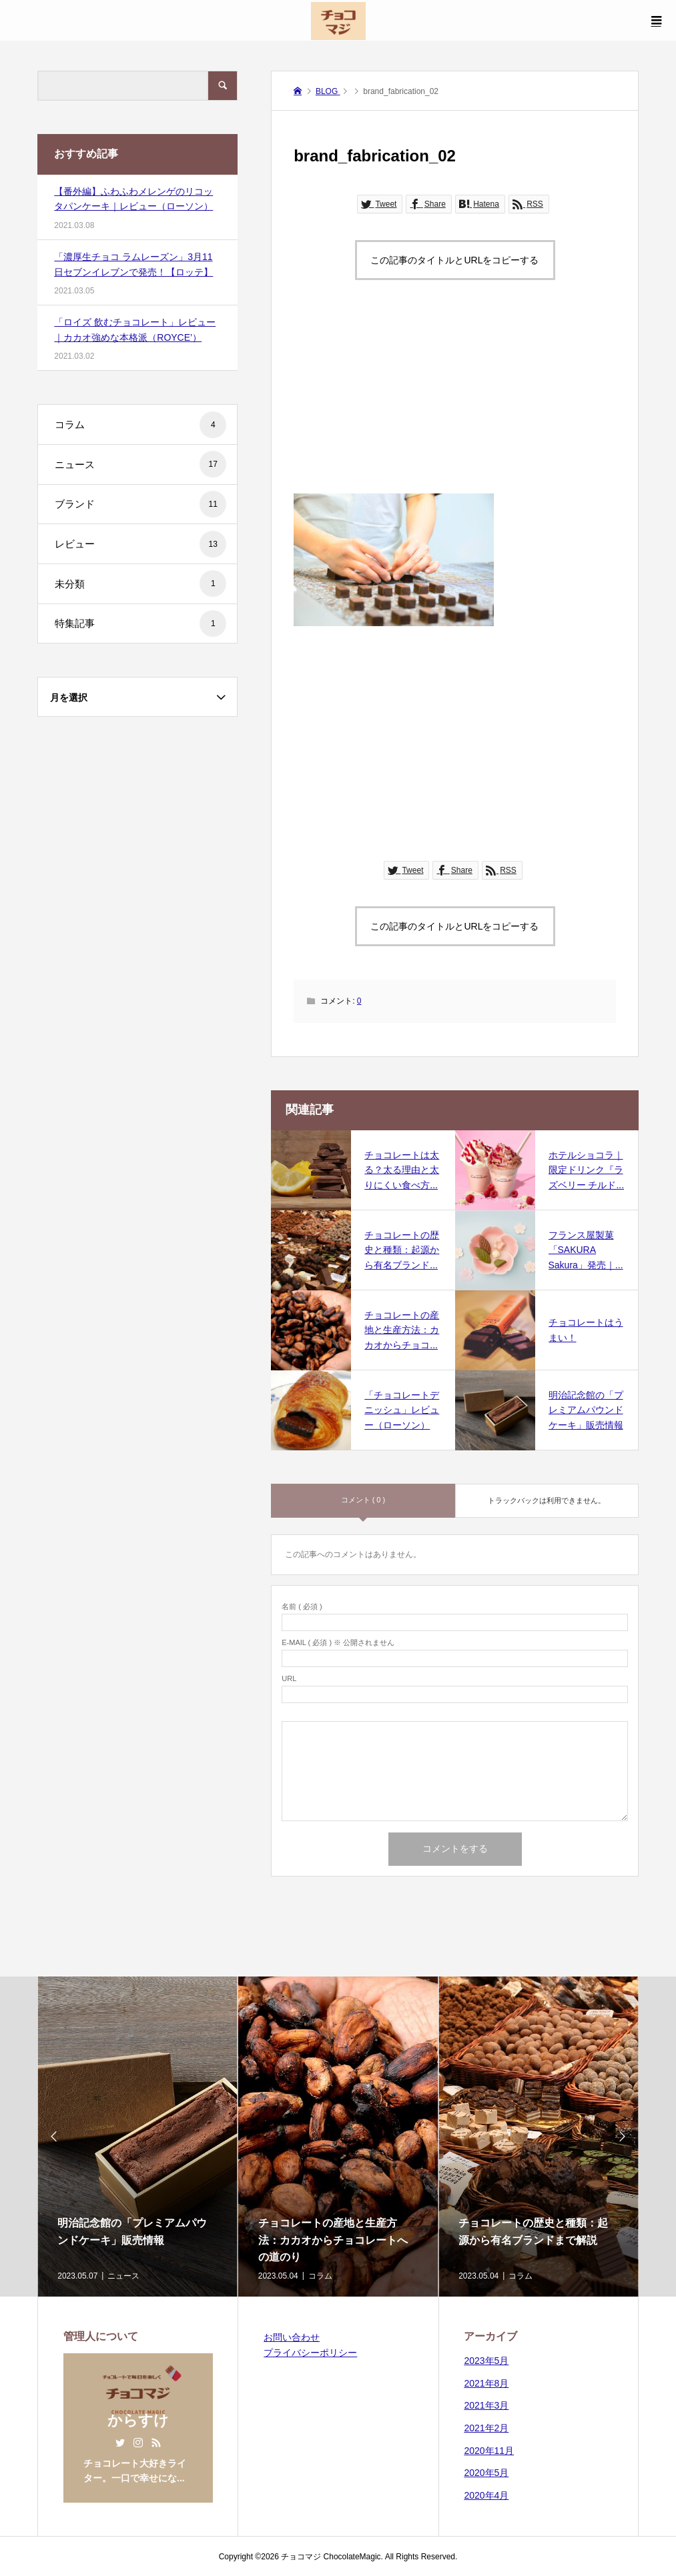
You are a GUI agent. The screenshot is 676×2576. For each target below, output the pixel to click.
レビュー (140, 544)
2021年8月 (486, 2383)
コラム (140, 424)
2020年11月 (489, 2450)
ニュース (140, 464)
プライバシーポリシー (310, 2352)
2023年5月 (486, 2360)
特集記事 (140, 623)
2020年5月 (486, 2472)
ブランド (140, 504)
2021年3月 (486, 2405)
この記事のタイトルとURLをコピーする (454, 260)
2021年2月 (486, 2428)
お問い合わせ (292, 2337)
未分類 (140, 583)
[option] (137, 2137)
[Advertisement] (455, 400)
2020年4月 (486, 2495)
